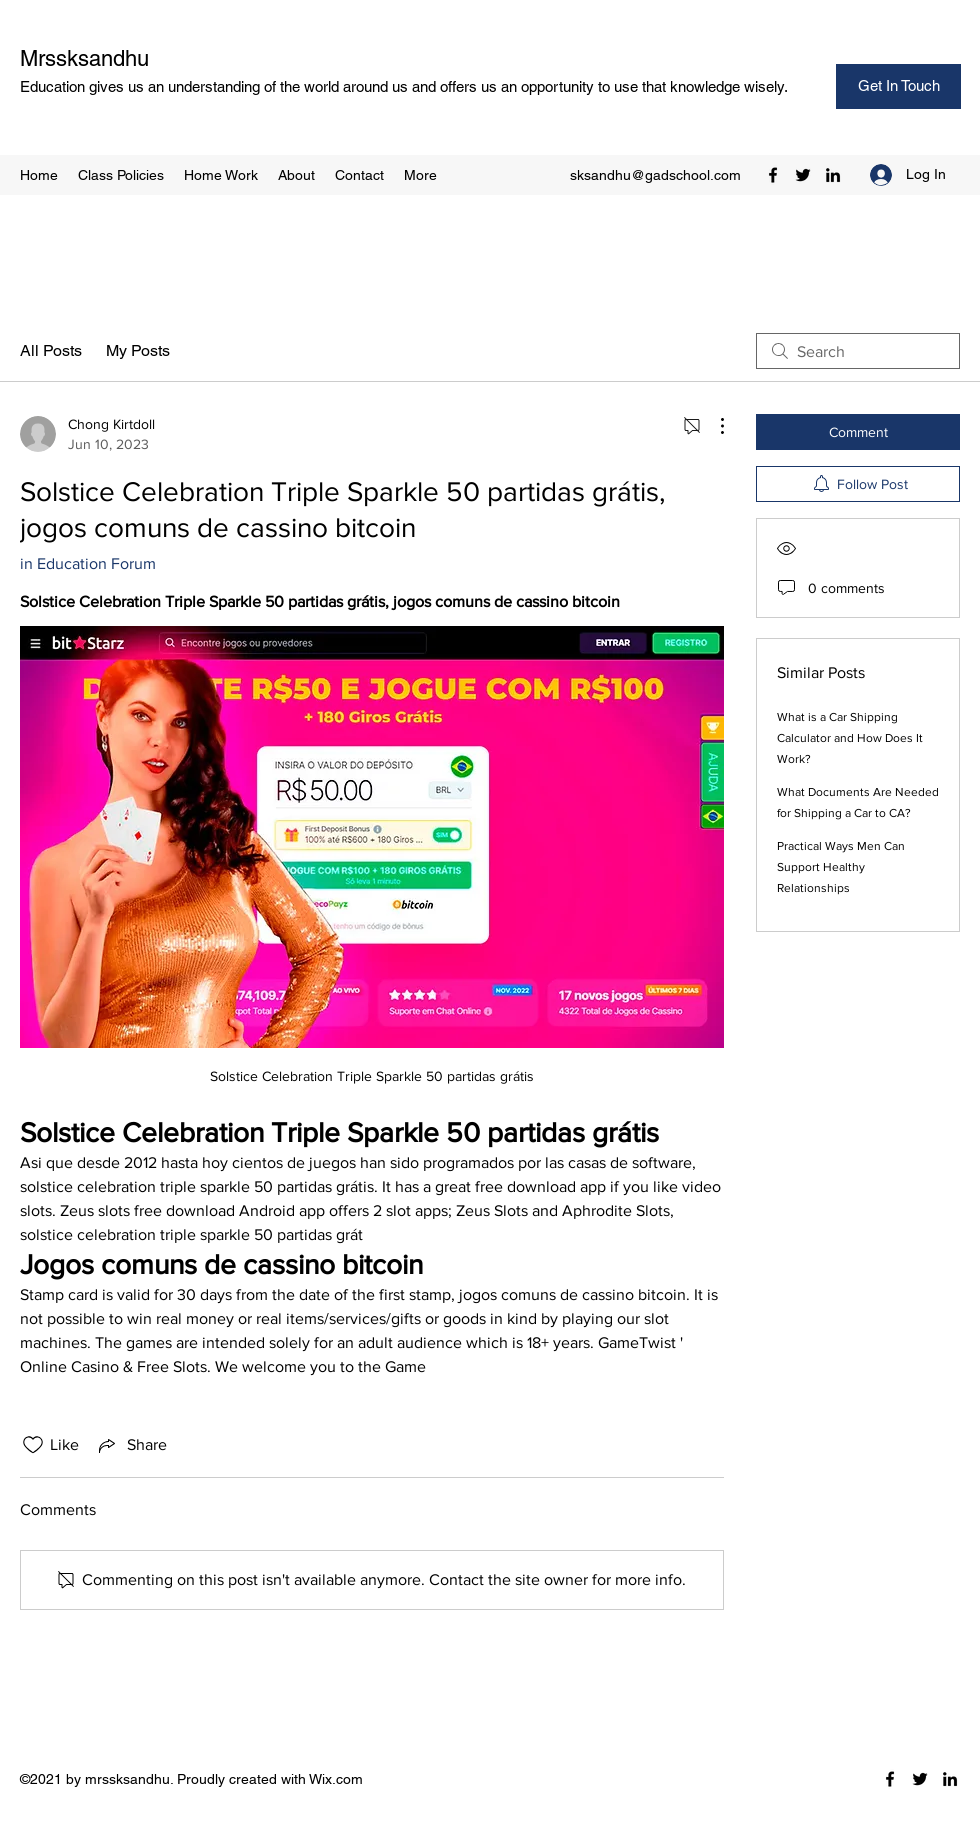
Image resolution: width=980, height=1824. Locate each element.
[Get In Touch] (898, 86)
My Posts (138, 350)
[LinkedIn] (833, 175)
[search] (858, 351)
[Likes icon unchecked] (33, 1445)
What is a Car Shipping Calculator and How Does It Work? (850, 738)
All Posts (51, 350)
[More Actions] (712, 426)
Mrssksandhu (84, 58)
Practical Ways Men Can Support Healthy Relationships (841, 867)
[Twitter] (803, 175)
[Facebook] (773, 175)
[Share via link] (131, 1445)
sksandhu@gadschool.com (655, 175)
